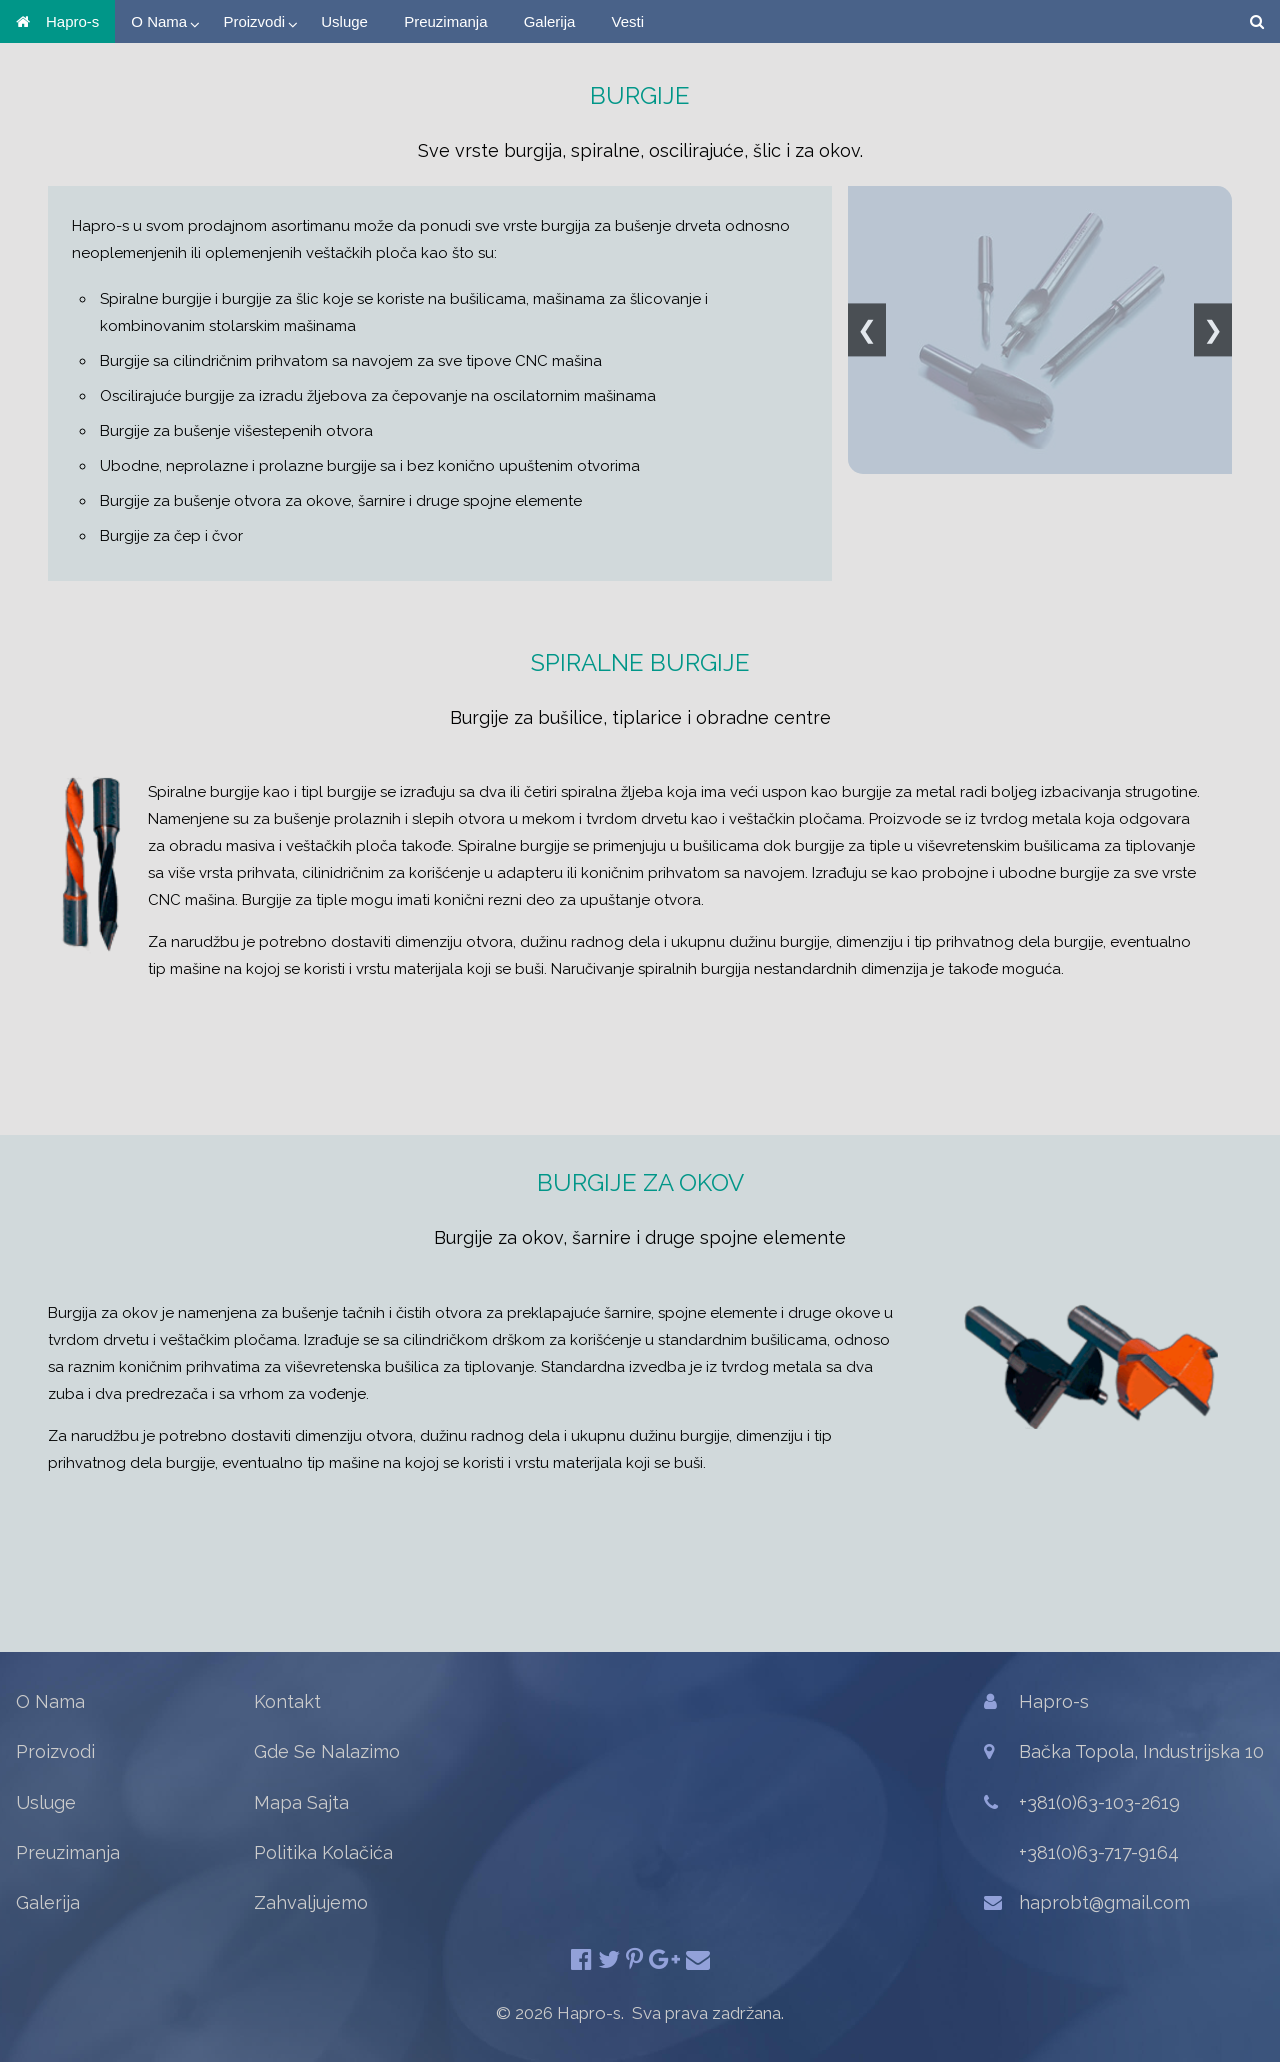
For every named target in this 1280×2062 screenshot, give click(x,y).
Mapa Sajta (301, 1802)
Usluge (344, 21)
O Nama (159, 21)
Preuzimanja (445, 21)
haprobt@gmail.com (1104, 1902)
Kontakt (287, 1701)
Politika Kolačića (323, 1852)
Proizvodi (254, 21)
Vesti (628, 21)
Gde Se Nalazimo (327, 1751)
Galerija (550, 21)
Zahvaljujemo (311, 1902)
